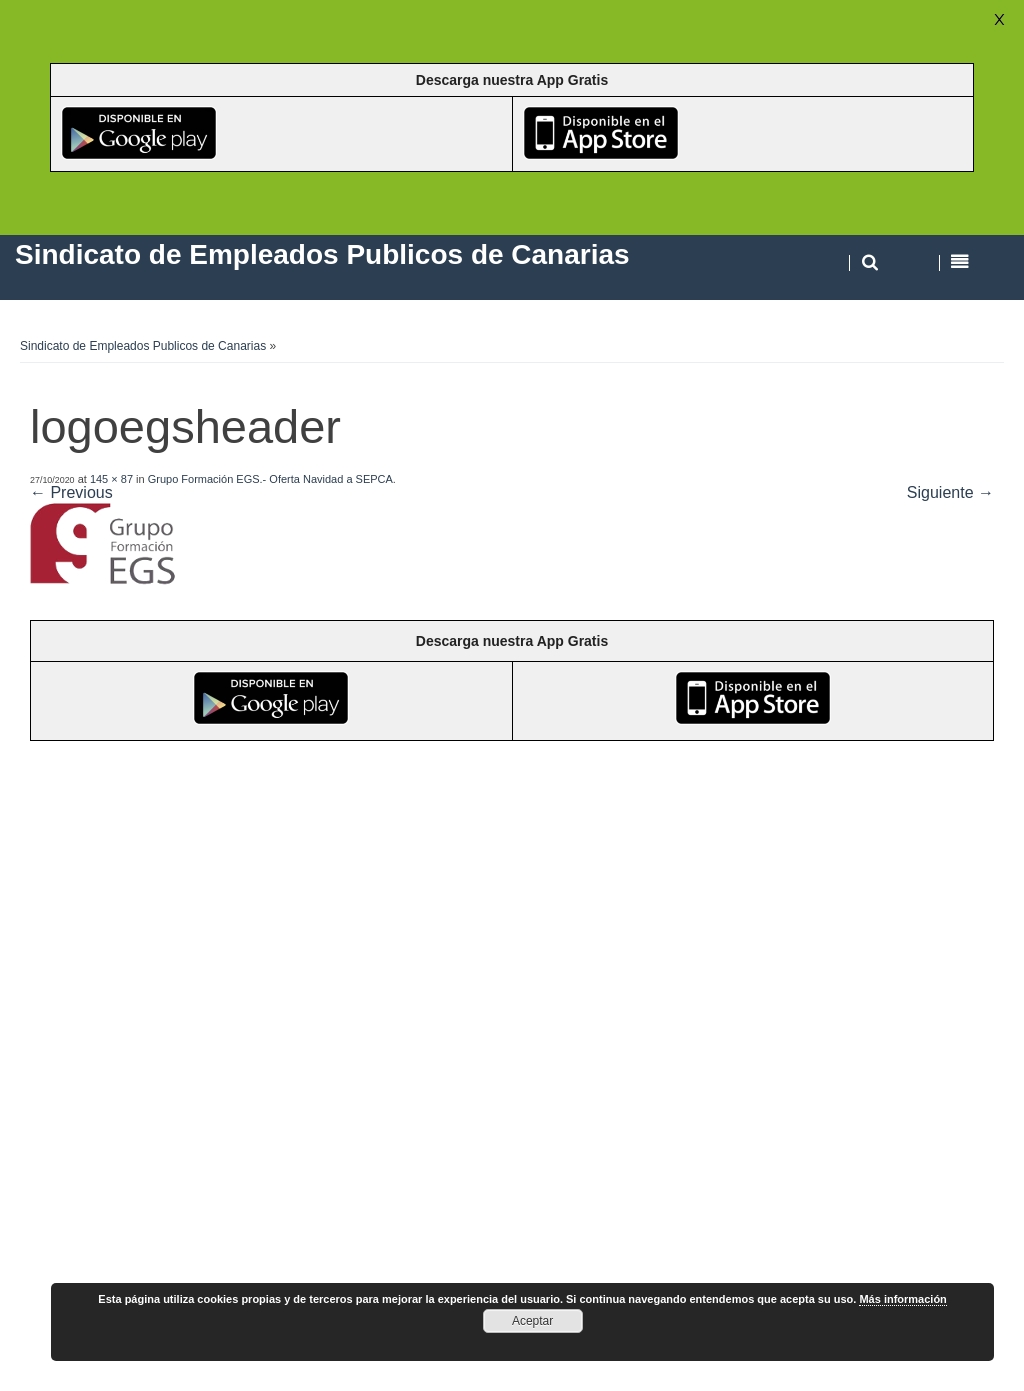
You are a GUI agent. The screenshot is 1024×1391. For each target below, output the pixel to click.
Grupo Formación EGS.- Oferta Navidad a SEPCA (270, 479)
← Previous (71, 492)
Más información (902, 1299)
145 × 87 (111, 479)
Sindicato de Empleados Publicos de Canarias (143, 346)
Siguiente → (950, 492)
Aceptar (532, 1321)
